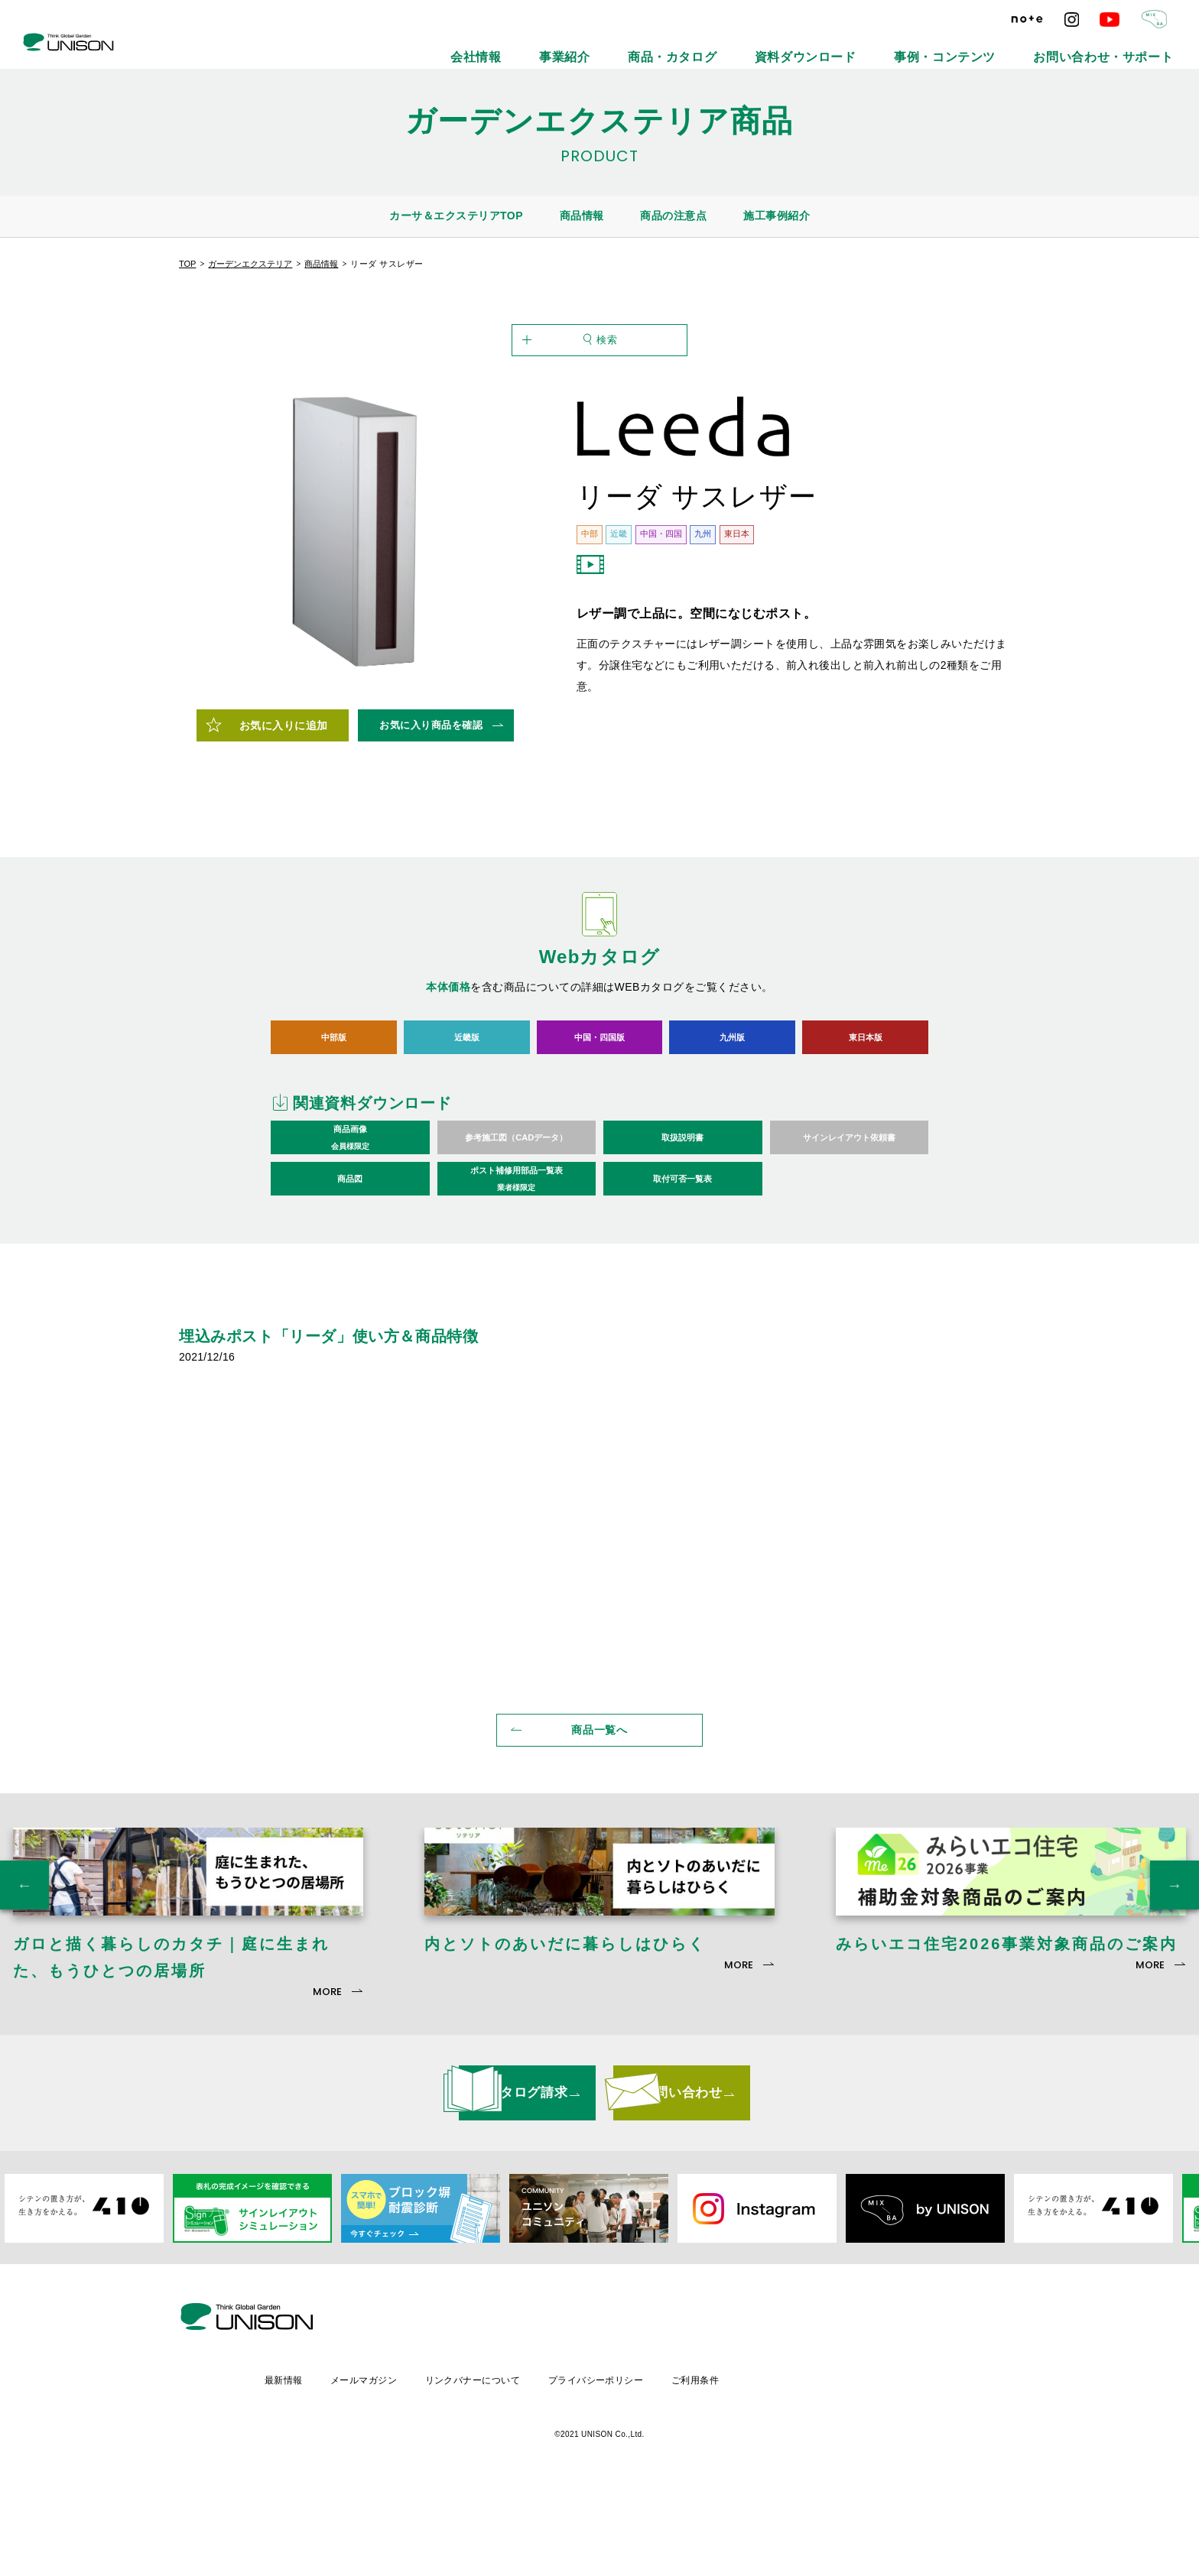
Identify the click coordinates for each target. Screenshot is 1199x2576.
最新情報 (407, 2466)
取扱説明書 (682, 1219)
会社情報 (665, 45)
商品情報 (582, 215)
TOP (187, 263)
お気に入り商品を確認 (431, 806)
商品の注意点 (673, 215)
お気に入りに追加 (283, 807)
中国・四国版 (599, 1118)
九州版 (732, 1118)
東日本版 (865, 1118)
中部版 (334, 1118)
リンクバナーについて (601, 2466)
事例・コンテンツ (1013, 45)
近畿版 (467, 1118)
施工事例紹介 (776, 215)
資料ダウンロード (911, 45)
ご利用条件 (829, 2466)
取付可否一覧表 (682, 1260)
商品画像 (350, 1220)
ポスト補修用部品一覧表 (516, 1261)
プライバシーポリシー (727, 2466)
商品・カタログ (812, 45)
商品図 (350, 1260)
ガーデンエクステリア (250, 263)
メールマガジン (490, 2466)
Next (1174, 1999)
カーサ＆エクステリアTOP (456, 215)
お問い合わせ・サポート (1128, 45)
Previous (24, 1999)
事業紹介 (732, 45)
